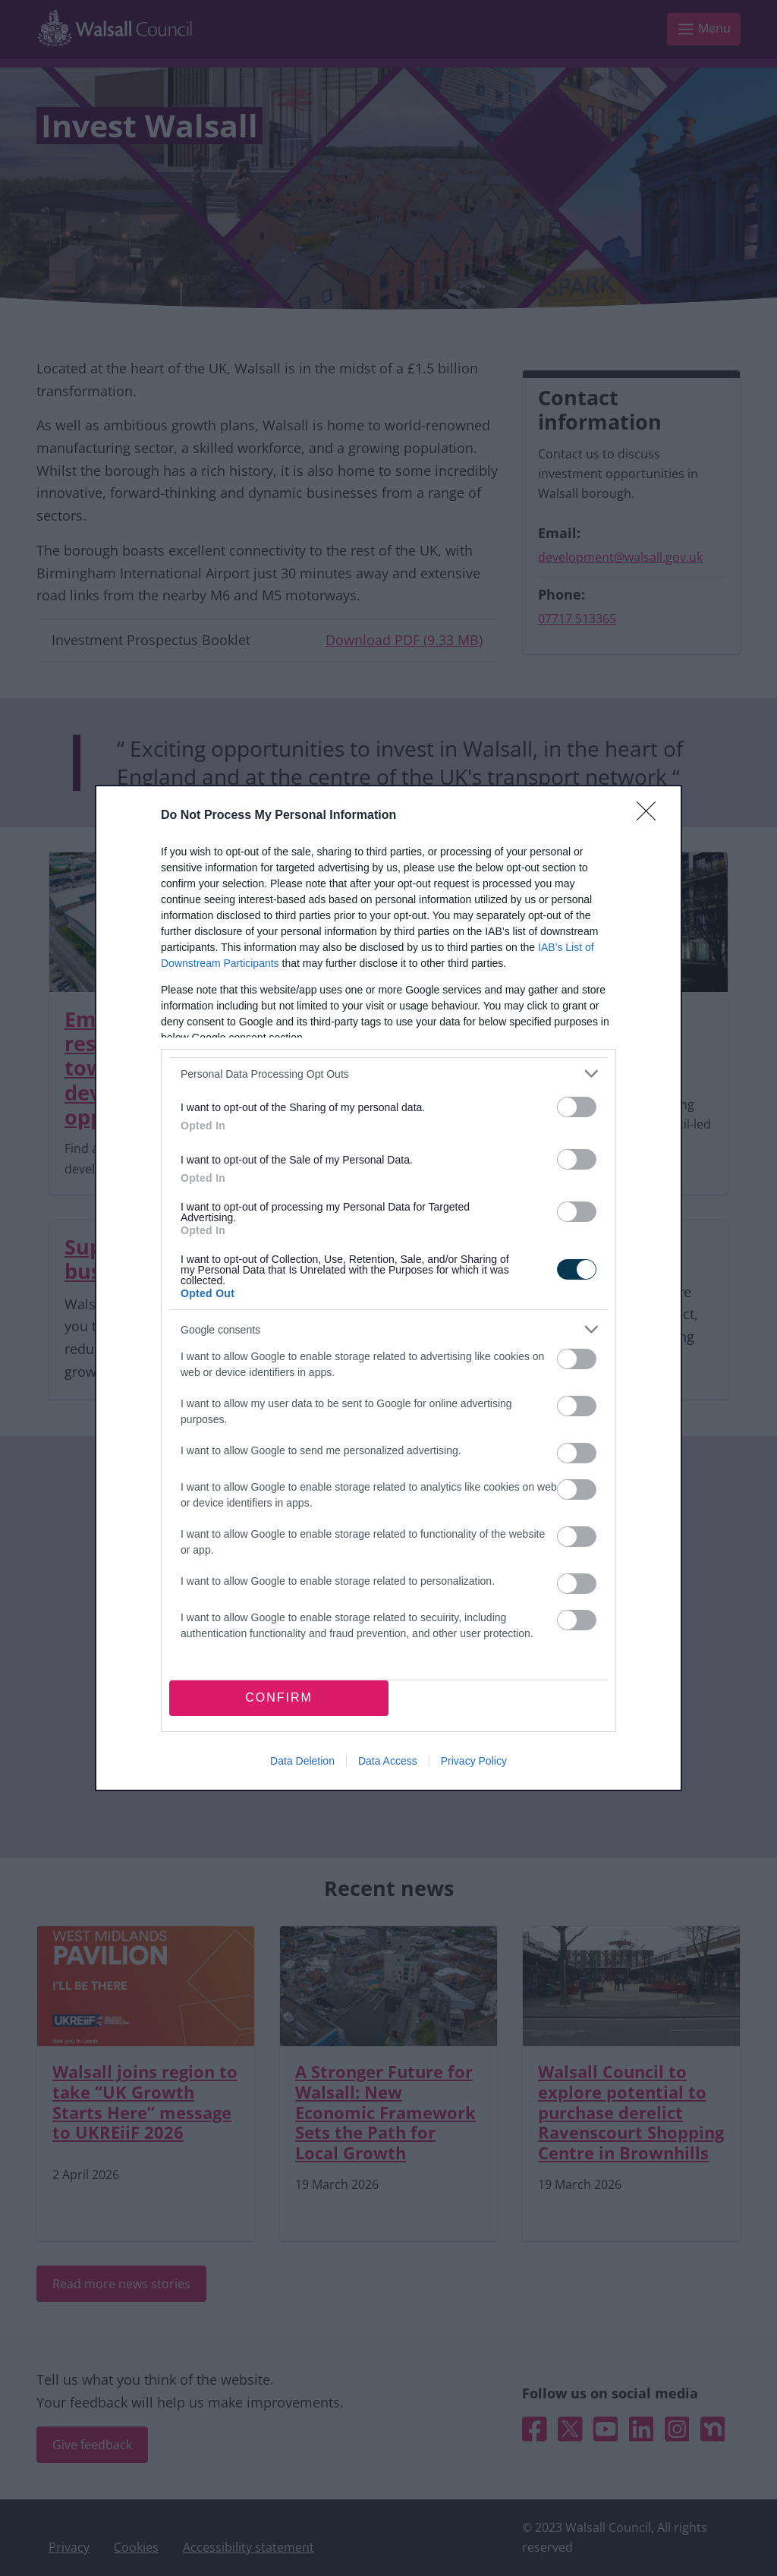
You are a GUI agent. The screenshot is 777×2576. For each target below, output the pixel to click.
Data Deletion (302, 1761)
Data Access (387, 1761)
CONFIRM (279, 1697)
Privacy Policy (474, 1761)
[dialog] (388, 1287)
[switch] (576, 1107)
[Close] (651, 815)
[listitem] (388, 1074)
